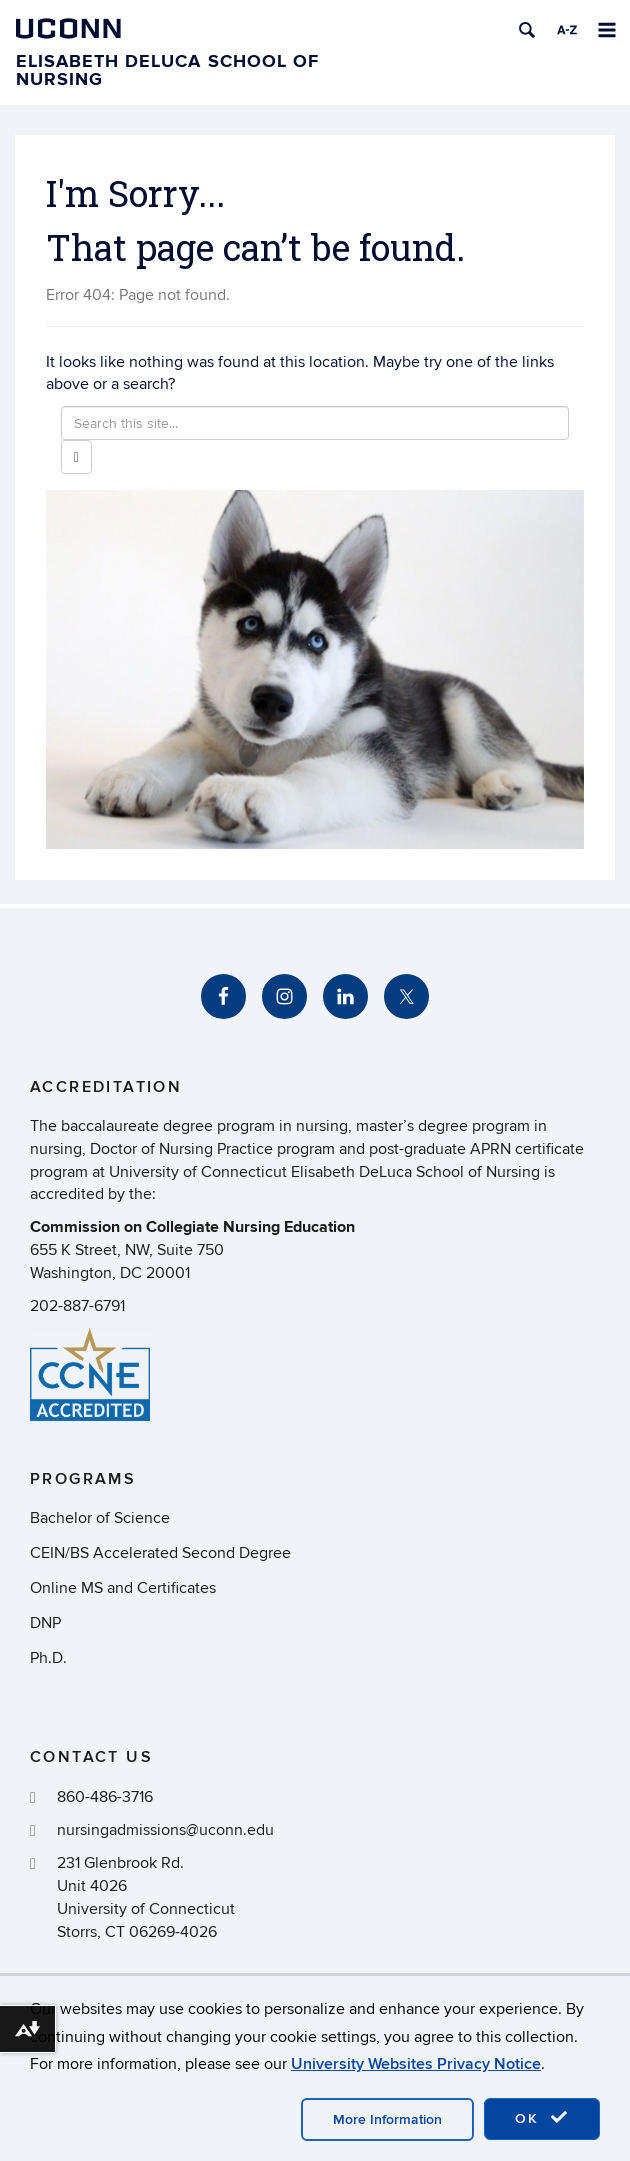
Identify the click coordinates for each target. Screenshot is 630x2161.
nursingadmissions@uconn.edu (165, 1830)
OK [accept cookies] (542, 2118)
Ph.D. (48, 1658)
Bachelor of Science (100, 1518)
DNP (45, 1623)
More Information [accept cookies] (387, 2119)
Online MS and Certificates (123, 1588)
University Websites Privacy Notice (416, 2064)
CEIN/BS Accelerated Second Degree (160, 1553)
